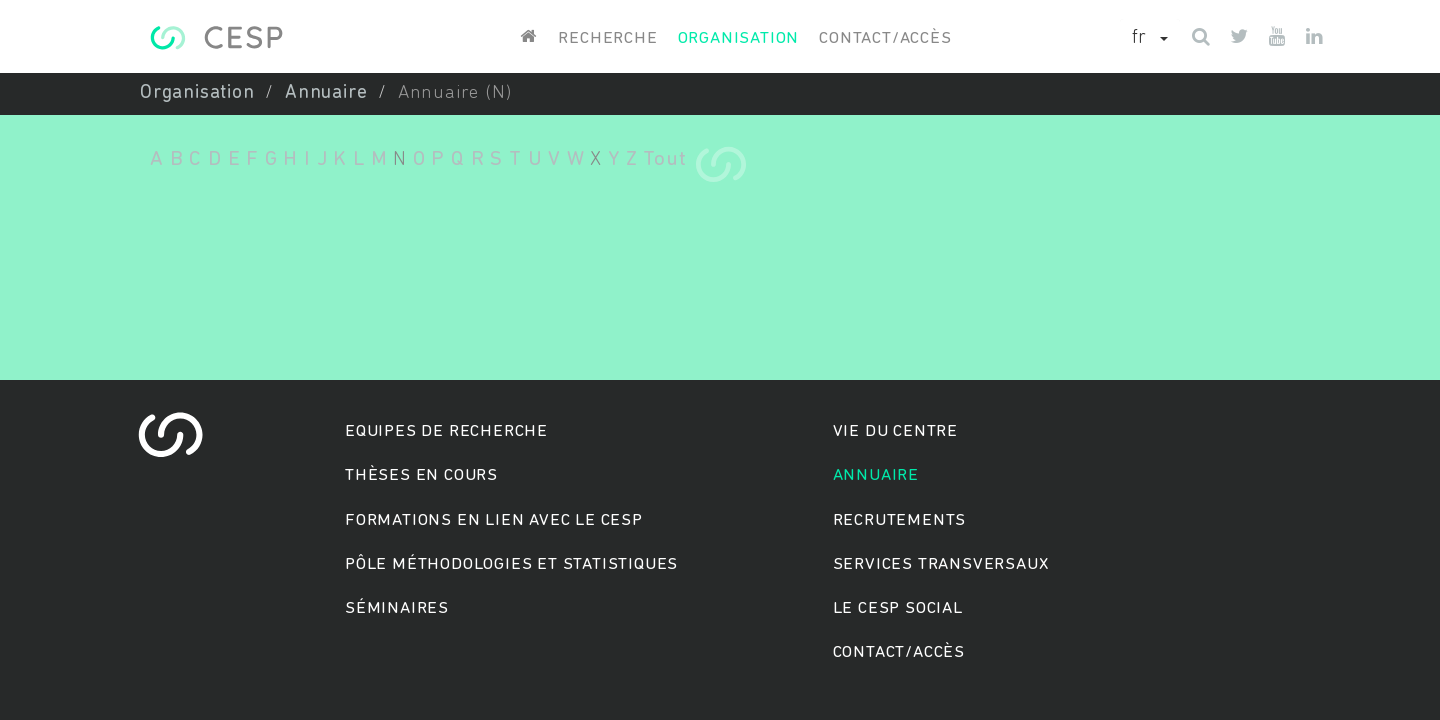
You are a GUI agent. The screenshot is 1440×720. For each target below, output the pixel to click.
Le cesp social (898, 608)
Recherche (607, 38)
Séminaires (397, 608)
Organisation (739, 38)
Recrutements (900, 520)
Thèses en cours (421, 475)
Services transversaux (941, 564)
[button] (1150, 39)
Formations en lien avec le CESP (494, 520)
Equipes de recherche (446, 431)
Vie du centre (895, 431)
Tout (664, 159)
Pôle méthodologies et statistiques (511, 564)
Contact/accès (885, 38)
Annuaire (326, 93)
